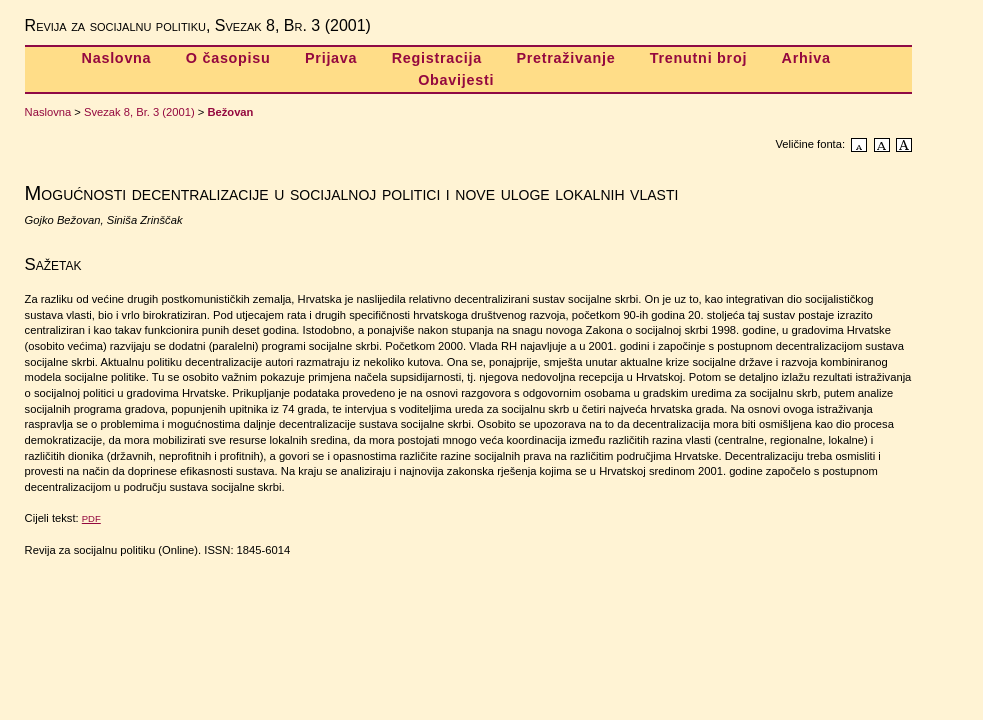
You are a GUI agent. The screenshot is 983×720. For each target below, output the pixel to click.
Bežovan (230, 112)
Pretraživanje (565, 58)
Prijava (331, 58)
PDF (91, 518)
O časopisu (228, 58)
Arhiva (806, 58)
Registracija (437, 58)
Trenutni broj (698, 58)
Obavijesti (456, 80)
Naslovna (117, 58)
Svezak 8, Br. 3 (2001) (139, 112)
